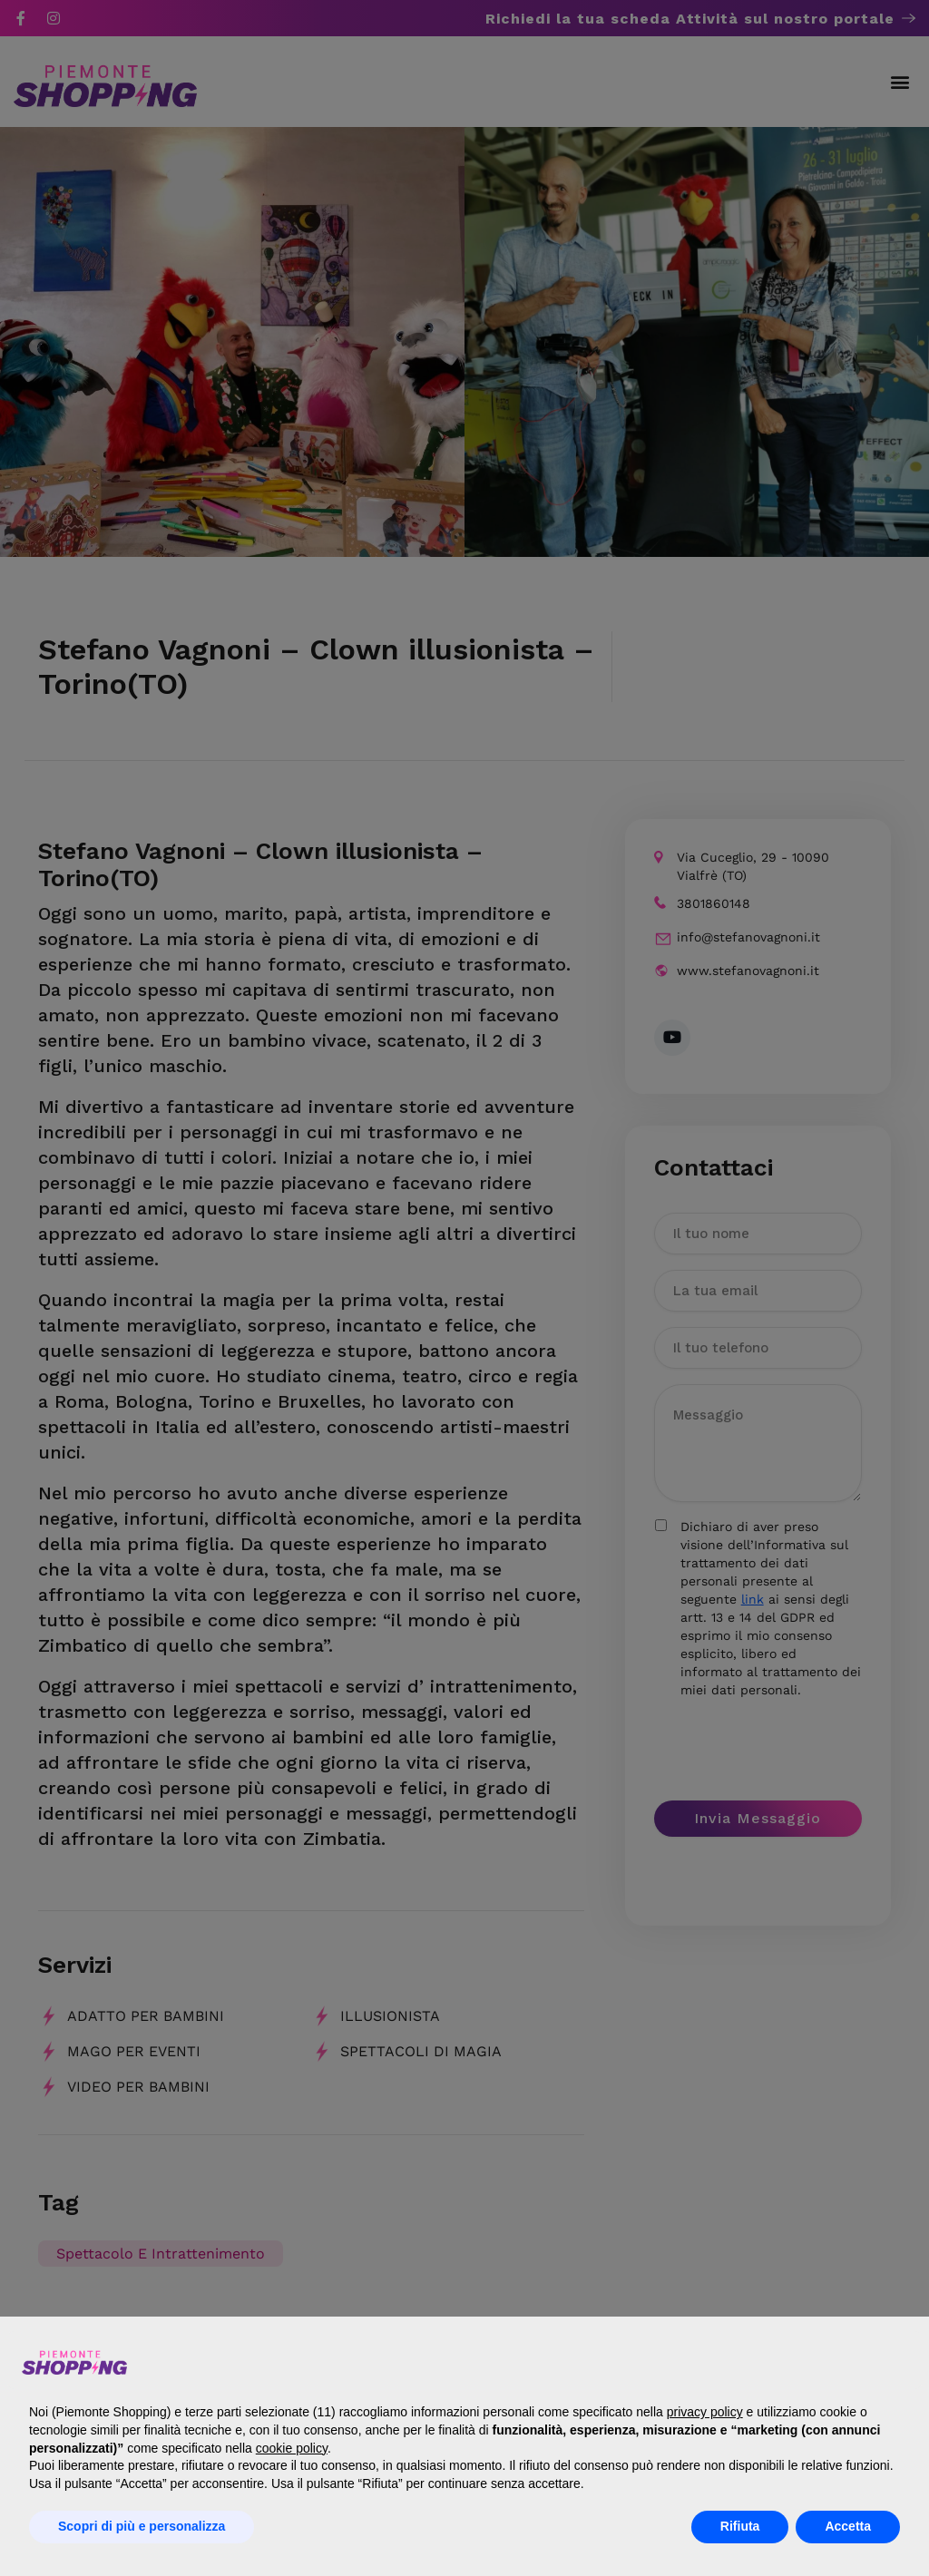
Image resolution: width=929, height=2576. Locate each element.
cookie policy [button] (292, 2448)
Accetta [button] (848, 2526)
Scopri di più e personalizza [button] (141, 2526)
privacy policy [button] (705, 2412)
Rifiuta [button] (740, 2526)
